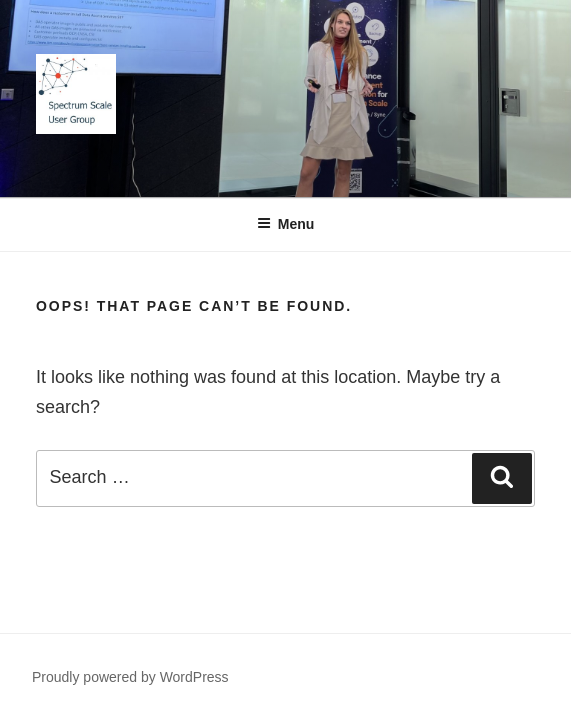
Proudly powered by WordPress (130, 677)
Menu (286, 224)
